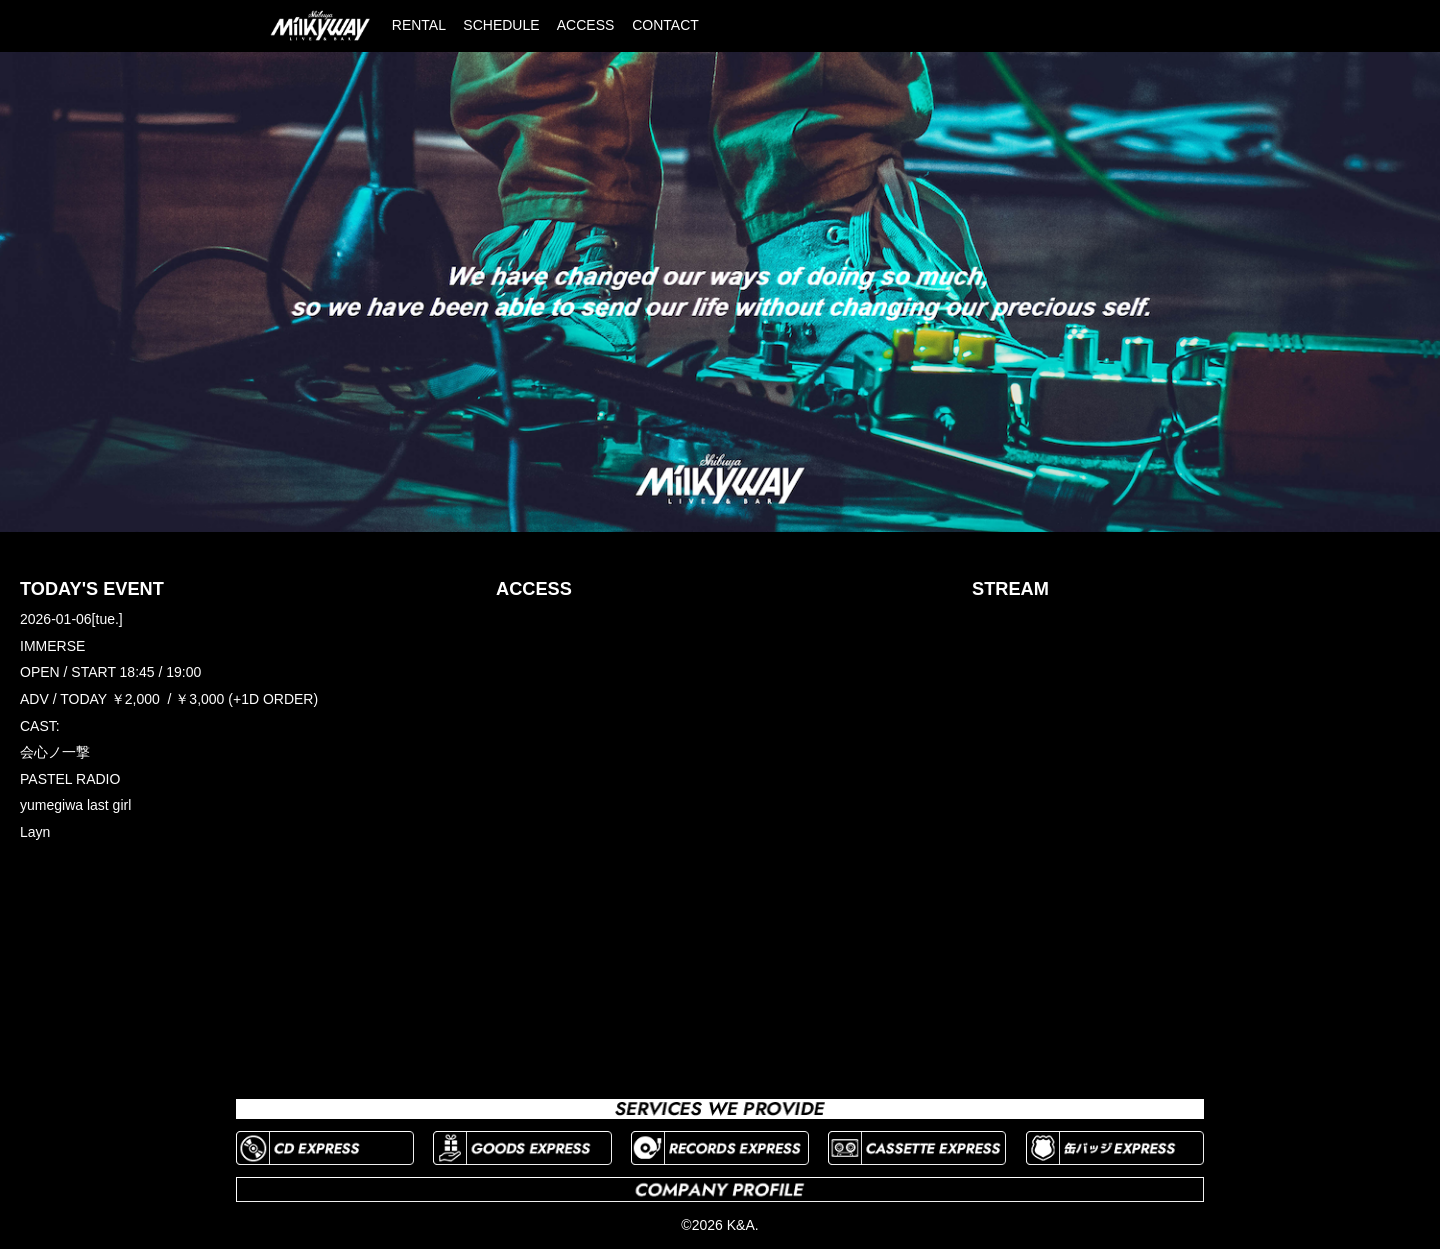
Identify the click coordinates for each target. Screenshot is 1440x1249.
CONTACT (665, 25)
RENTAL (419, 25)
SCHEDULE (501, 25)
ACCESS (586, 25)
